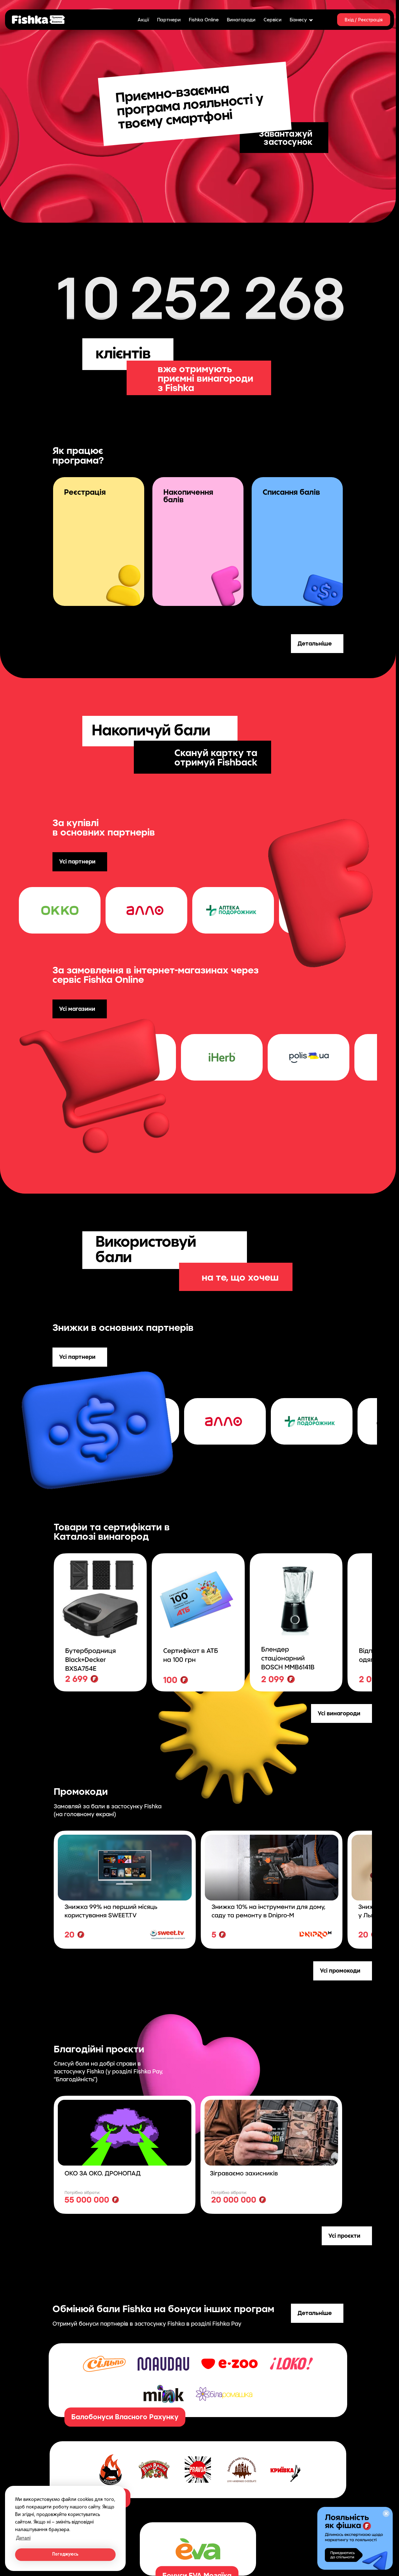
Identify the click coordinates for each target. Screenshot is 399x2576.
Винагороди (241, 19)
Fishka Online (204, 19)
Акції (143, 19)
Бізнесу (301, 19)
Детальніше (315, 643)
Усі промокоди (340, 1970)
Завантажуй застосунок (285, 137)
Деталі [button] (23, 2538)
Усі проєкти (344, 2235)
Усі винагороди (339, 1713)
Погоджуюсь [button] (65, 2554)
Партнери (169, 19)
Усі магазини (77, 1008)
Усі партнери (77, 861)
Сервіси (272, 19)
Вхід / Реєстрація (364, 19)
